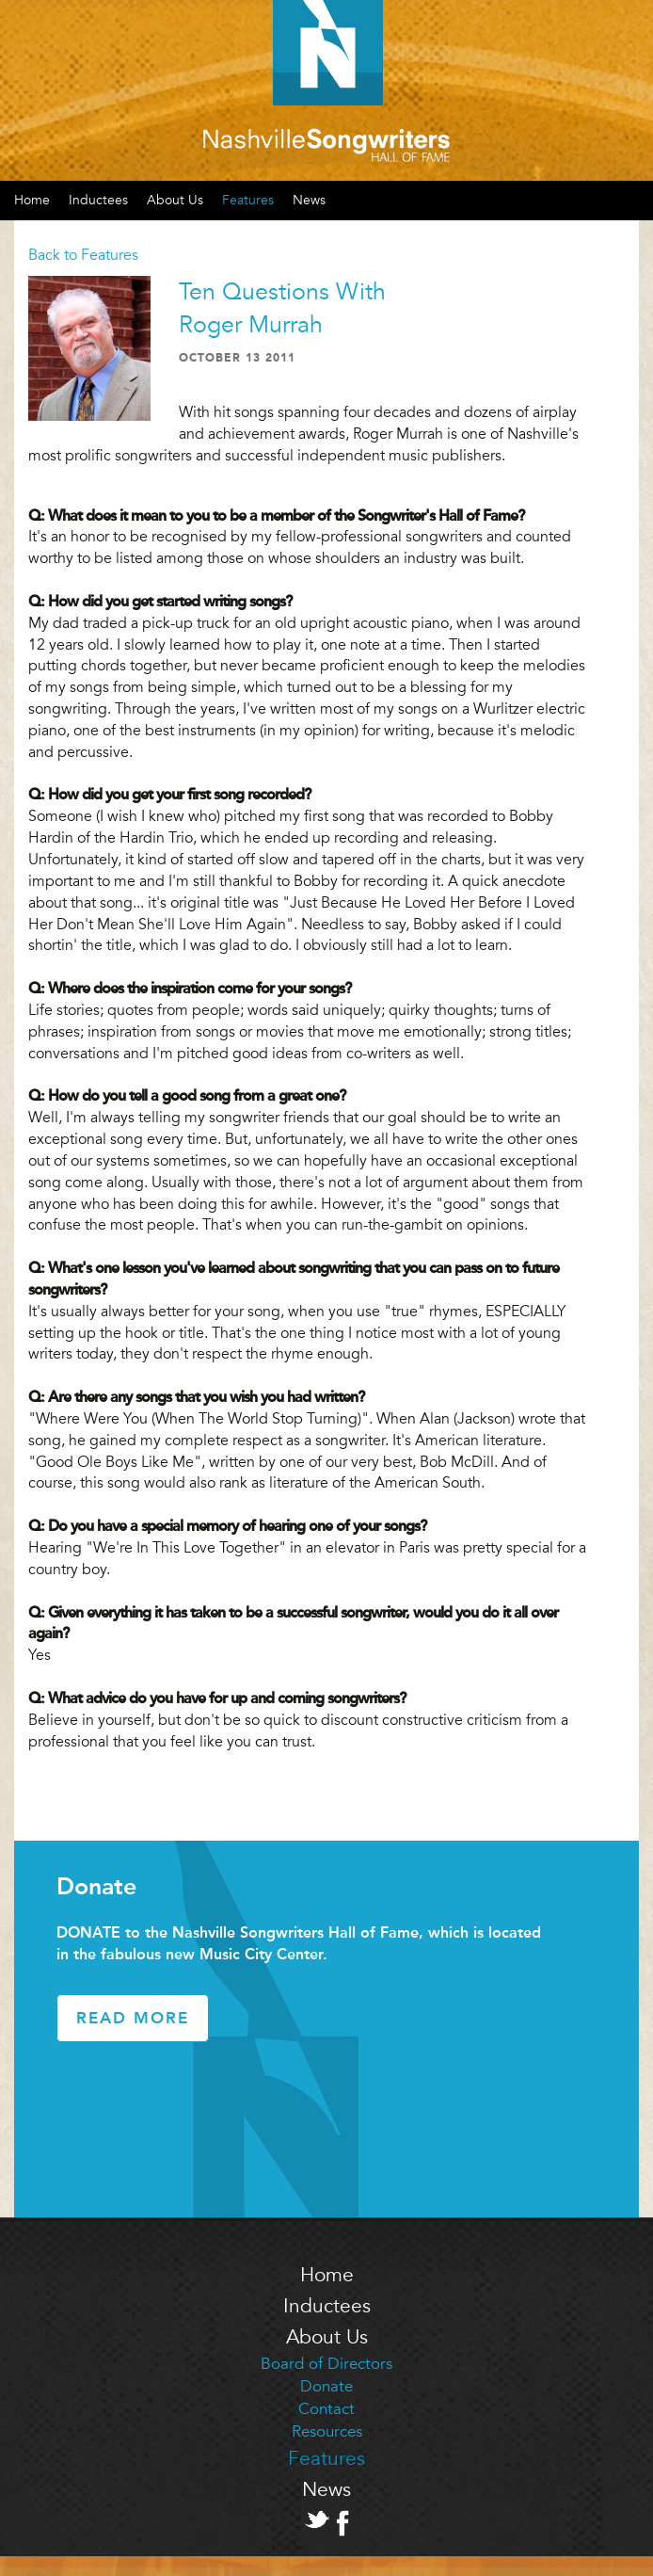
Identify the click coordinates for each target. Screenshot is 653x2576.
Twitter (317, 2519)
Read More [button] (132, 2017)
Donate (326, 2386)
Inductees (98, 200)
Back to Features (83, 255)
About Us (175, 200)
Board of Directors (326, 2364)
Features (248, 200)
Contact (326, 2409)
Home (327, 2275)
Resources (327, 2431)
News (309, 200)
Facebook (342, 2523)
